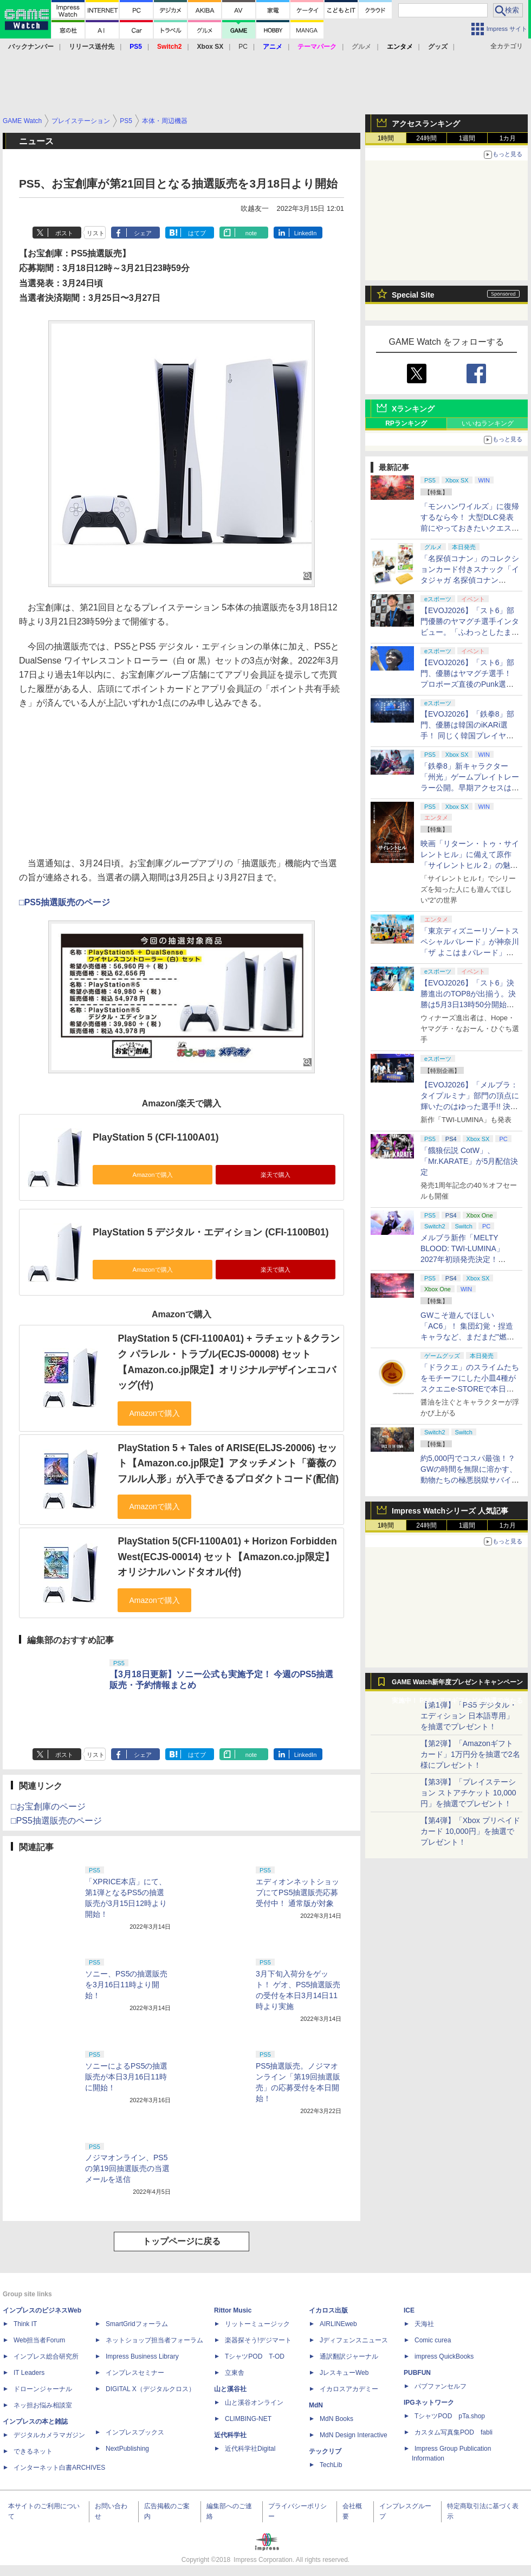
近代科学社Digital (250, 2448)
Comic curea (433, 2340)
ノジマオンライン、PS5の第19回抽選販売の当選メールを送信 (127, 2168)
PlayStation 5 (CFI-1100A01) (156, 1137)
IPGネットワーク (429, 2402)
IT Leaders (29, 2373)
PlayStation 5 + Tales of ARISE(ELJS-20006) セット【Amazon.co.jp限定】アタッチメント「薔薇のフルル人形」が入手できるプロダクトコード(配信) (228, 1463)
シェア (143, 233)
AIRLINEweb (338, 2324)
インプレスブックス (135, 2432)
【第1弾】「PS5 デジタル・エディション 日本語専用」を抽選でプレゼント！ (468, 1716)
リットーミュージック (257, 2324)
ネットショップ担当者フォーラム (154, 2340)
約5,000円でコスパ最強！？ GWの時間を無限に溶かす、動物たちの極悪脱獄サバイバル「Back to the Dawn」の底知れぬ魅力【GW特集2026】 (469, 1480)
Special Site (413, 295)
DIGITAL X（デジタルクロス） (150, 2389)
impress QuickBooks (444, 2356)
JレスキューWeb (344, 2373)
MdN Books (336, 2419)
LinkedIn (305, 233)
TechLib (331, 2465)
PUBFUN (417, 2373)
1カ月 (508, 138)
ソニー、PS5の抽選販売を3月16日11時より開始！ (126, 1984)
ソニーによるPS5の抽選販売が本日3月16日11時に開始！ (126, 2077)
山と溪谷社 (230, 2389)
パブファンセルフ (441, 2386)
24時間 (426, 138)
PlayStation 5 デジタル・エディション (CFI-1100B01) (211, 1232)
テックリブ (325, 2451)
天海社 (424, 2324)
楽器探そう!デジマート (258, 2340)
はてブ (197, 233)
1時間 (386, 138)
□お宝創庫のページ (48, 1806)
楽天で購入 (275, 1174)
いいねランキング (488, 423)
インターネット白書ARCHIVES (59, 2467)
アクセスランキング (426, 123)
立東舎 (234, 2373)
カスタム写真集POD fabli (454, 2432)
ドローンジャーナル (43, 2389)
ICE (409, 2310)
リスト (96, 233)
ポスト (64, 233)
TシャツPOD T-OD (254, 2356)
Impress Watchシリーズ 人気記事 (450, 1510)
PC (243, 46)
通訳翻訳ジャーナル (349, 2356)
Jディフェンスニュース (354, 2340)
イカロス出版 (328, 2310)
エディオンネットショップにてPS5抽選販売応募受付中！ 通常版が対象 (297, 1892)
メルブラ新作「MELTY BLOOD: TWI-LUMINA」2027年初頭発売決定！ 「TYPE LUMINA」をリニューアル (468, 1259)
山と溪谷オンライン (254, 2402)
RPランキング (406, 423)
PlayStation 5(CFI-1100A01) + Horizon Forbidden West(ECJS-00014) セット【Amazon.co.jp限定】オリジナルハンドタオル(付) (227, 1556)
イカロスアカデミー (349, 2389)
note (251, 233)
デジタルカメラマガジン (49, 2435)
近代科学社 (230, 2435)
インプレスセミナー (135, 2373)
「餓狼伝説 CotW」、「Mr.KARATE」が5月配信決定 (469, 1161)
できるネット (33, 2451)
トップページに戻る (182, 2241)
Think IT (25, 2324)
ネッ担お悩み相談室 (43, 2405)
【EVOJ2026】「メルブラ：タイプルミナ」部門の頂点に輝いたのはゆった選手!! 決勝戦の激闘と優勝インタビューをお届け (469, 1106)
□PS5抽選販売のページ (64, 902)
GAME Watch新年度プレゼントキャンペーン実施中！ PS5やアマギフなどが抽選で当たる (457, 1684)
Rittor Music (232, 2310)
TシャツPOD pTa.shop (450, 2416)
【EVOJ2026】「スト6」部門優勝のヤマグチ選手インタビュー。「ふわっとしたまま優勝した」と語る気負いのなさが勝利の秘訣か (469, 632)
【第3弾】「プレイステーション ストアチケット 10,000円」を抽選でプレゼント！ (468, 1793)
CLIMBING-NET (248, 2419)
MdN (316, 2405)
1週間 (467, 138)
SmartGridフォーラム (137, 2324)
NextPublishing (127, 2448)
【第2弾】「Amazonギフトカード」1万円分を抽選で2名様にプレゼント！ (470, 1754)
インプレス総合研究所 (46, 2356)
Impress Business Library (142, 2356)
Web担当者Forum (39, 2340)
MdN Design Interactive (353, 2435)
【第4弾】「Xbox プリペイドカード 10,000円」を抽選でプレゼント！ (470, 1831)
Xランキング (413, 408)
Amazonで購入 (152, 1174)
